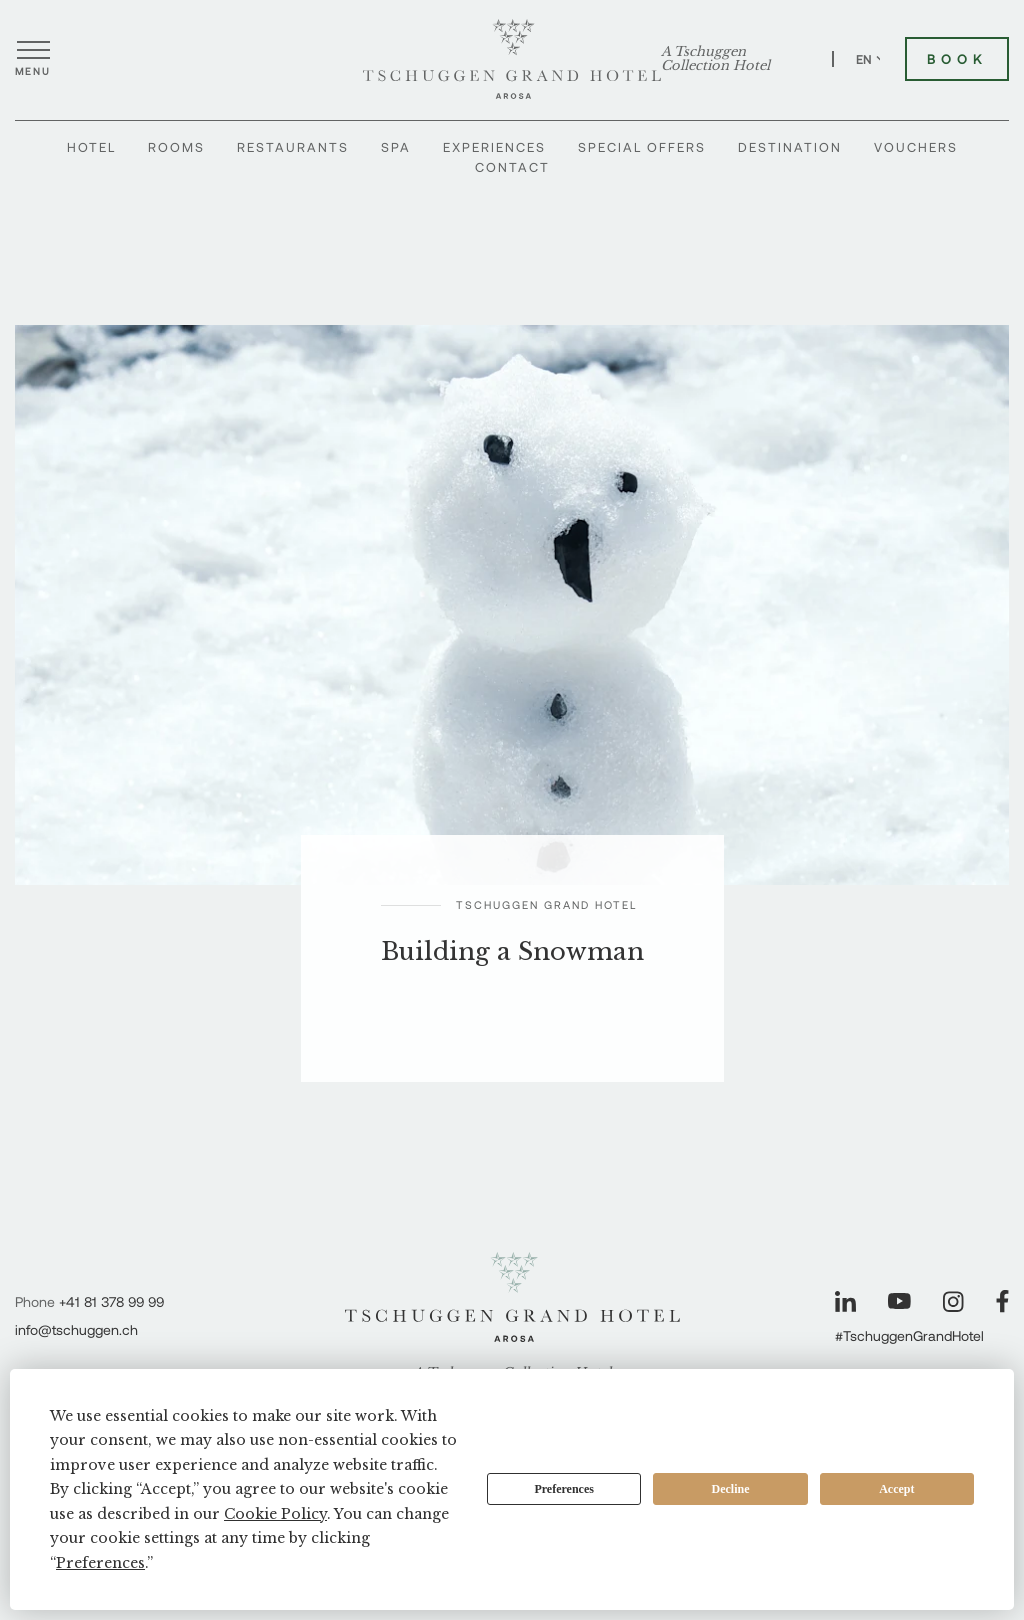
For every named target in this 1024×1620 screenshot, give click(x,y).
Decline (731, 1489)
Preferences (564, 1489)
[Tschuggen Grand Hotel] (512, 59)
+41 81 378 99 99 (111, 1301)
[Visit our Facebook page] (1002, 1301)
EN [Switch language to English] (872, 59)
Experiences (494, 147)
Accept (896, 1489)
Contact (512, 167)
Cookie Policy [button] (275, 1514)
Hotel (91, 147)
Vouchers (916, 147)
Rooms (176, 147)
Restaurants (293, 147)
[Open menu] (33, 59)
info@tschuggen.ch (76, 1329)
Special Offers (642, 147)
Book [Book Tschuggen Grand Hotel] (957, 59)
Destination (790, 147)
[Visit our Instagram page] (953, 1301)
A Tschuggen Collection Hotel (715, 59)
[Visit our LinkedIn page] (845, 1301)
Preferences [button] (100, 1563)
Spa (396, 147)
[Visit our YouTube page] (899, 1301)
